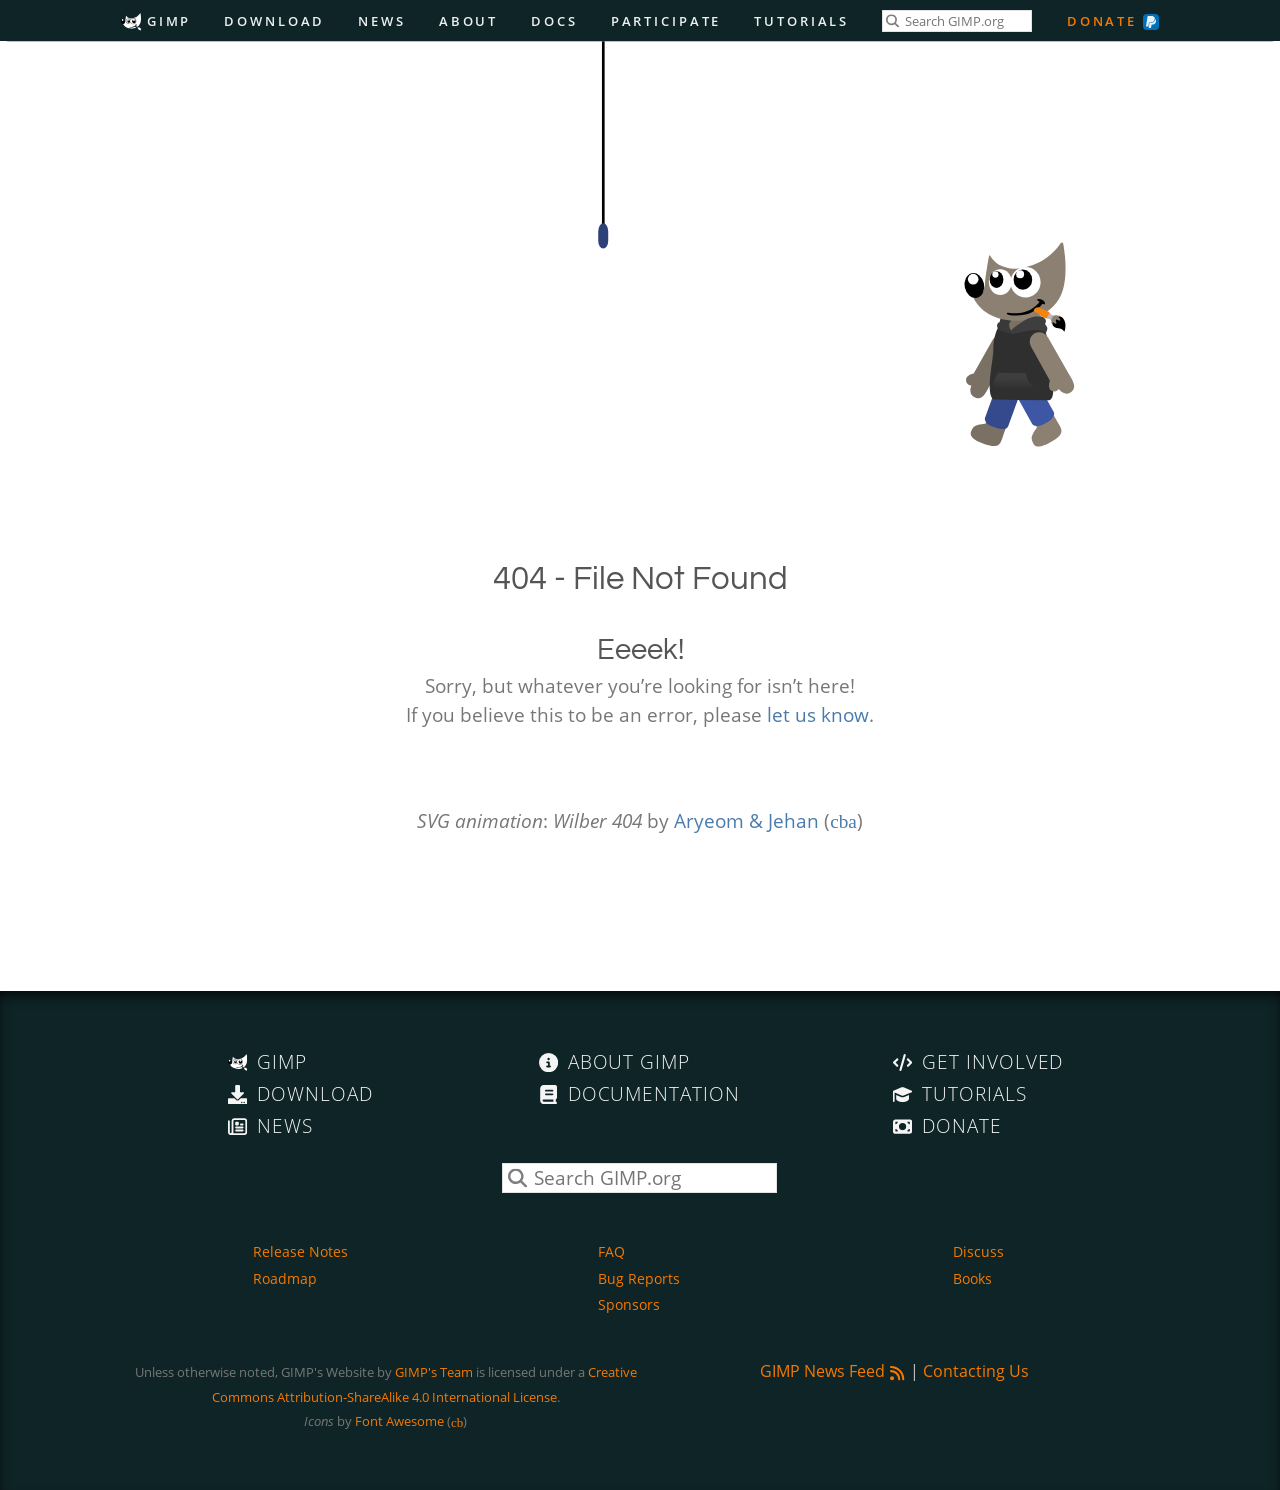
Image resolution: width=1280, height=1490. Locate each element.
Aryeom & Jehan (746, 820)
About (468, 21)
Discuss (978, 1251)
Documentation (639, 1093)
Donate (1102, 21)
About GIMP (614, 1061)
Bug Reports (639, 1278)
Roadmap (285, 1278)
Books (972, 1278)
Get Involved (978, 1061)
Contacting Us (976, 1371)
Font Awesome (399, 1421)
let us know (818, 714)
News (382, 21)
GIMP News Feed (832, 1371)
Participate (666, 21)
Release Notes (300, 1251)
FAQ (611, 1251)
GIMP (156, 21)
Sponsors (629, 1304)
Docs (554, 21)
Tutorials (801, 21)
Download (274, 21)
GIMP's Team (434, 1372)
